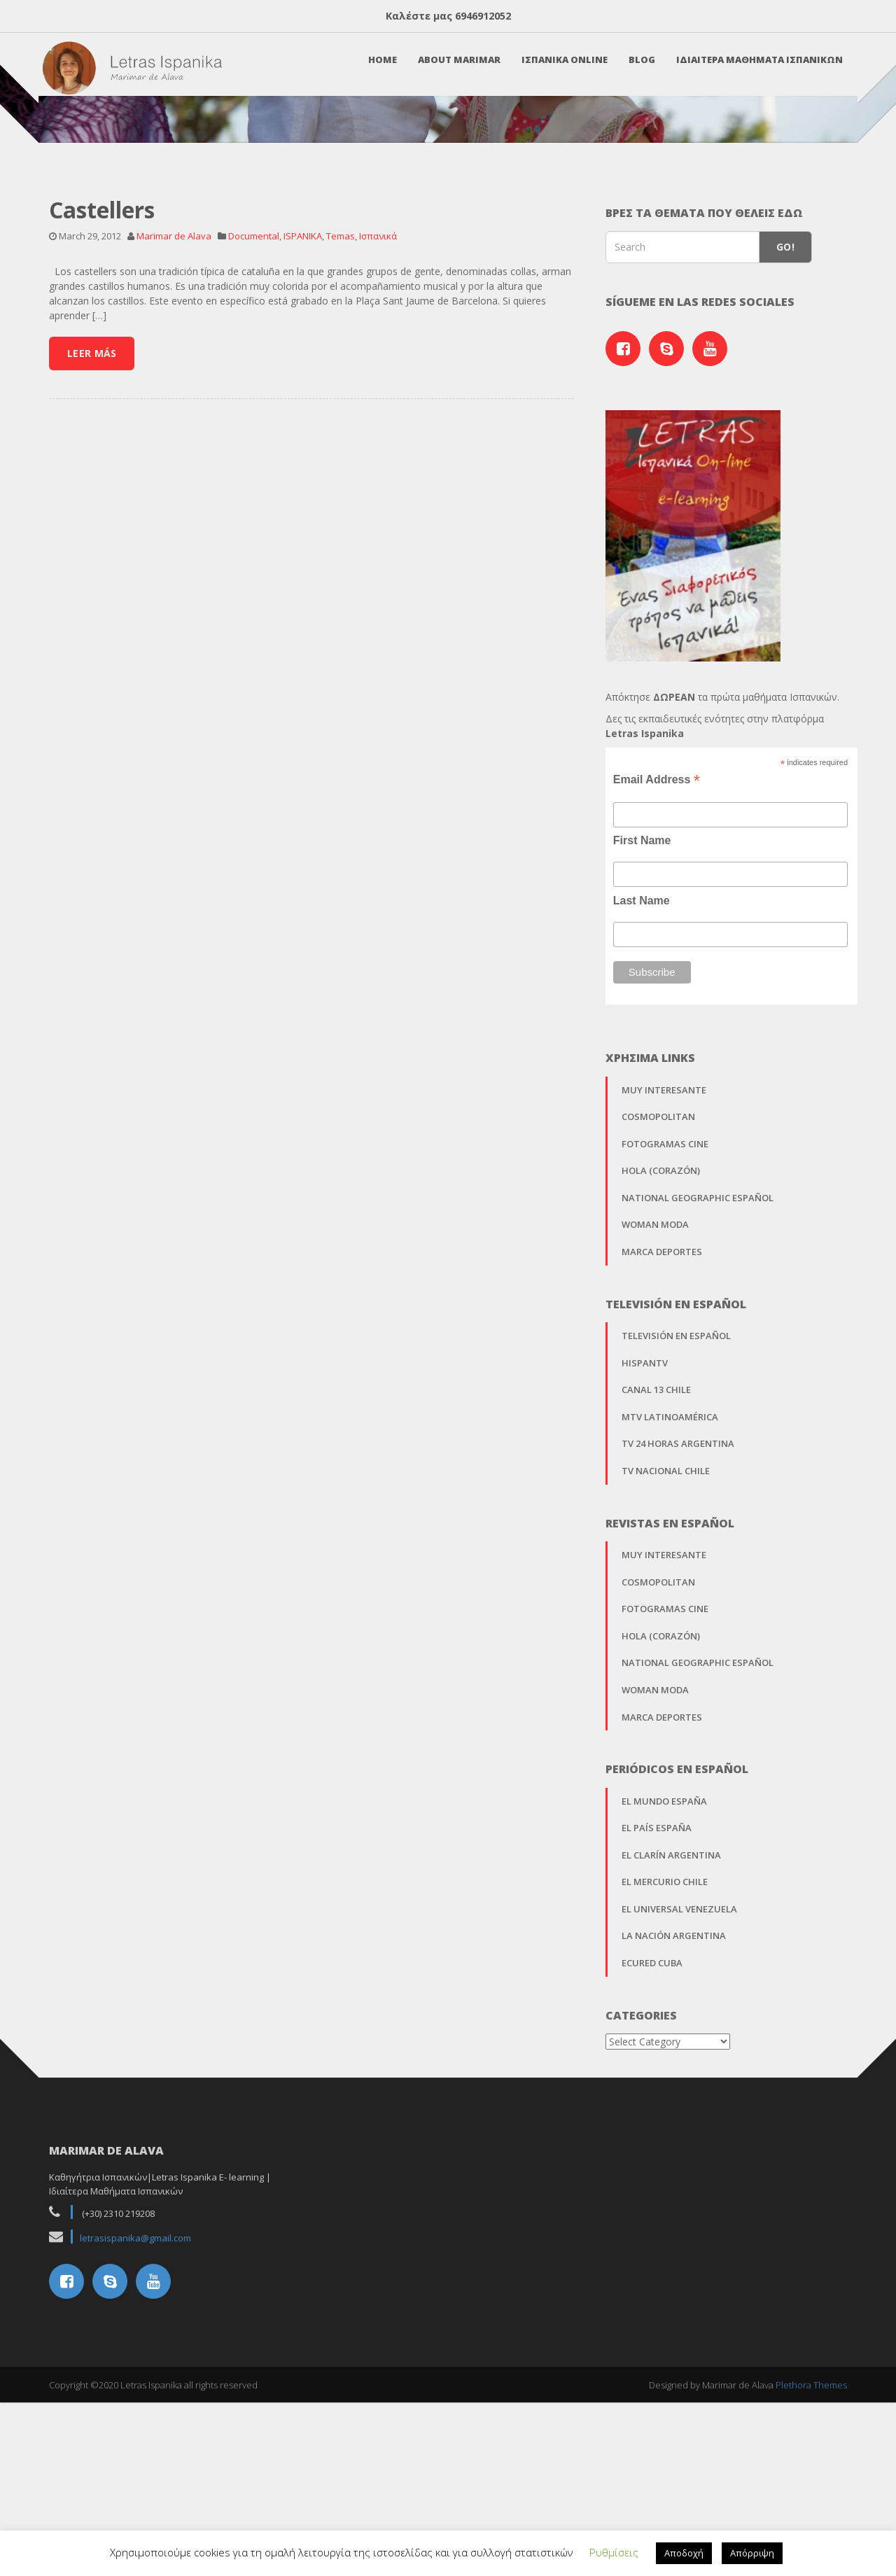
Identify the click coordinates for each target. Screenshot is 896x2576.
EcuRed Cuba (652, 2156)
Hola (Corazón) (661, 1364)
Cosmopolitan (658, 1310)
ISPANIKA (303, 429)
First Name (642, 1034)
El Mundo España (664, 1994)
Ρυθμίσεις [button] (613, 2552)
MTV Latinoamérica (670, 1610)
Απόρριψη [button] (752, 2553)
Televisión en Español (676, 1529)
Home (376, 68)
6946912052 (483, 15)
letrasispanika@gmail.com (135, 2431)
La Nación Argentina (674, 2129)
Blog (635, 68)
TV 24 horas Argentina (678, 1637)
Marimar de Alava (173, 429)
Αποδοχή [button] (684, 2553)
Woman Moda (655, 1418)
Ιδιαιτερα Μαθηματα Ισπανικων (753, 68)
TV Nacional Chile (666, 1664)
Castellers (102, 403)
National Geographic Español (698, 1391)
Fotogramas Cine (665, 1337)
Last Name (641, 1094)
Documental (253, 429)
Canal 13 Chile (656, 1583)
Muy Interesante (664, 1283)
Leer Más (91, 546)
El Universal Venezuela (679, 2102)
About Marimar (453, 68)
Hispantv (645, 1556)
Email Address (656, 973)
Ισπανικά (378, 429)
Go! (785, 440)
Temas (340, 429)
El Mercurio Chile (665, 2075)
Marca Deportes (662, 1444)
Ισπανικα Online (558, 68)
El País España (657, 2021)
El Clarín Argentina (671, 2048)
